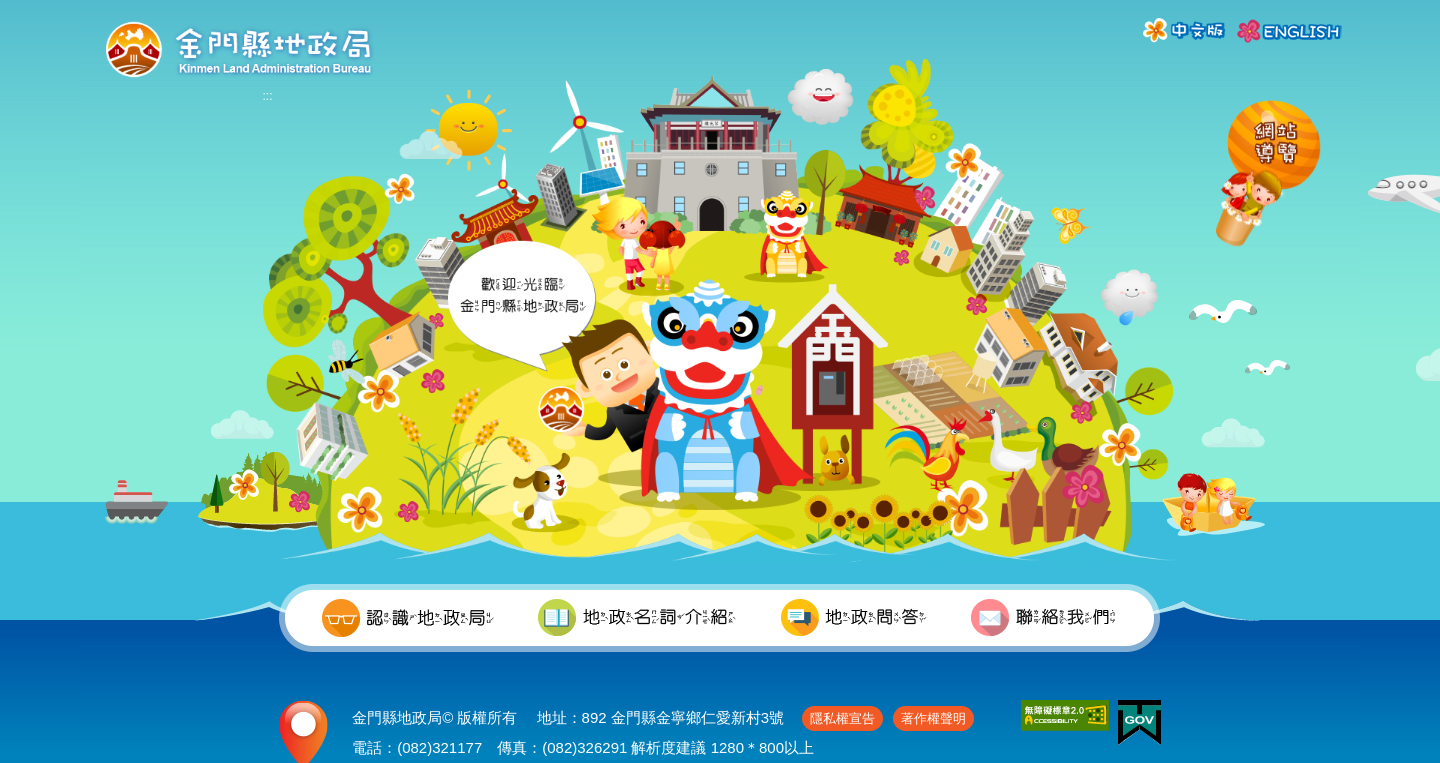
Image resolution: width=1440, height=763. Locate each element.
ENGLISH (1290, 31)
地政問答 (854, 617)
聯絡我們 (1044, 617)
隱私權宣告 (842, 718)
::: (1127, 29)
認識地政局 (408, 617)
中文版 (1185, 30)
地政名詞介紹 (637, 617)
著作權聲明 (933, 718)
